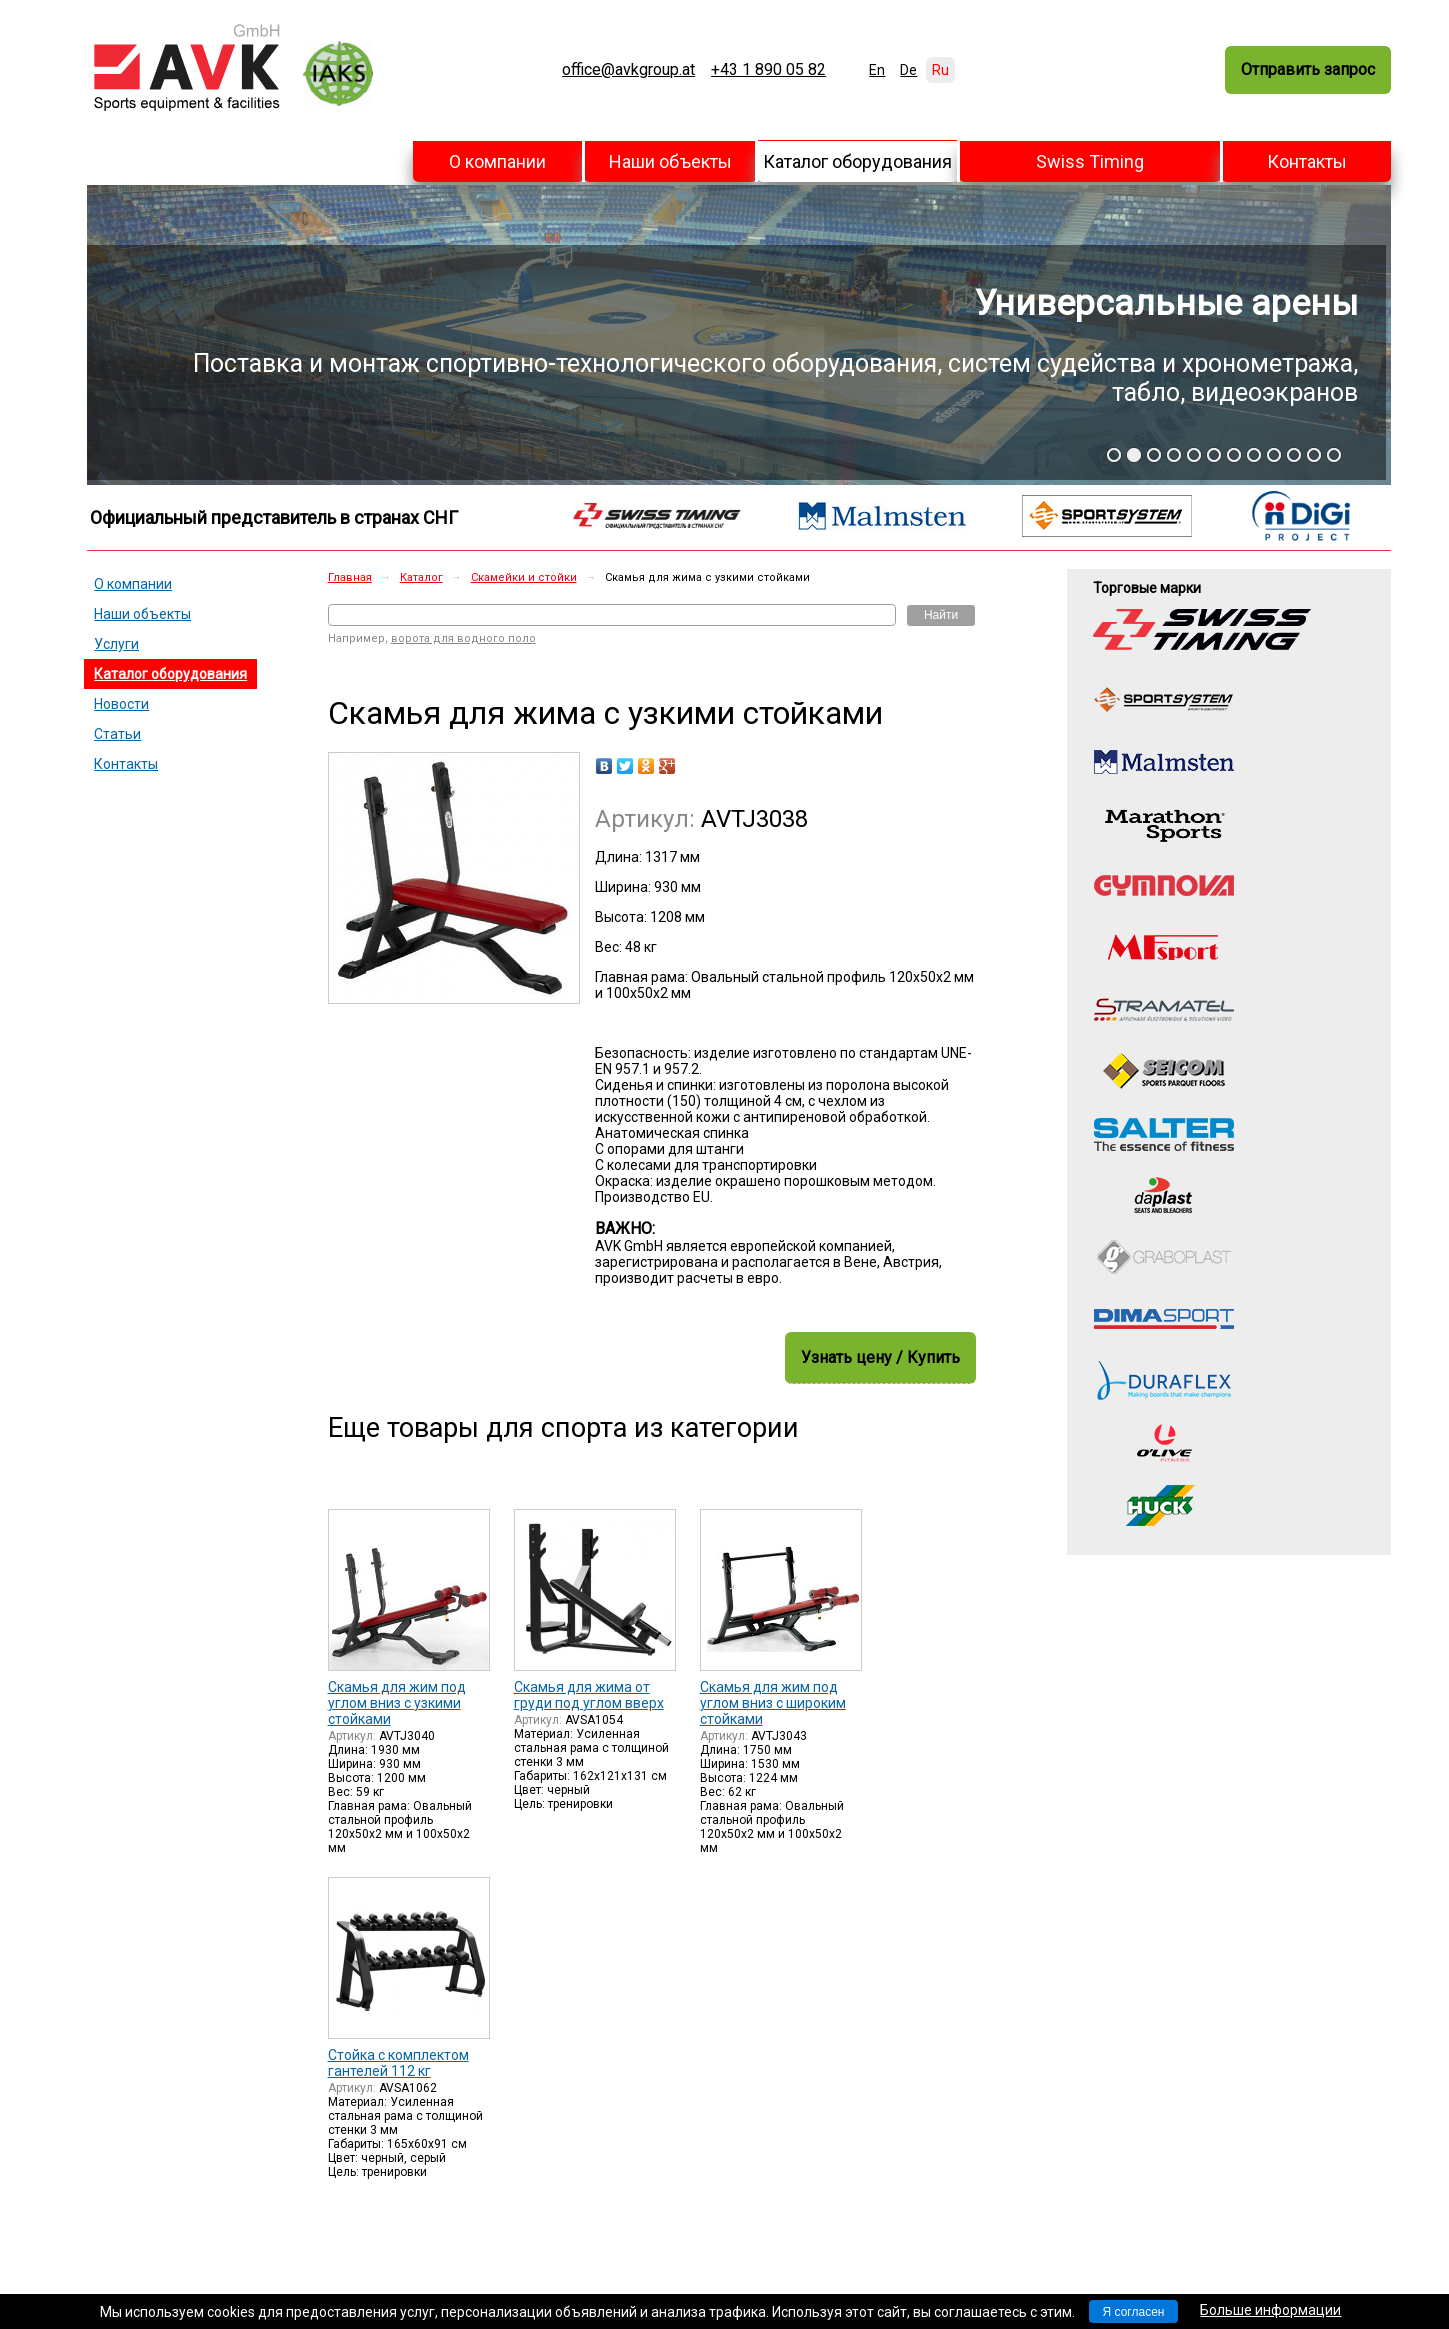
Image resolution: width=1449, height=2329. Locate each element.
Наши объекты (670, 161)
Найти (941, 615)
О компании (497, 161)
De (908, 70)
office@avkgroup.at (628, 70)
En (877, 70)
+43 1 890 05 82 (768, 70)
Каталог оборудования (857, 161)
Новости (121, 704)
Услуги (116, 644)
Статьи (117, 734)
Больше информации (1270, 2310)
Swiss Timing (1090, 161)
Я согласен (1134, 2312)
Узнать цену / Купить (880, 1357)
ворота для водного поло (463, 638)
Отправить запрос (1308, 69)
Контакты (1307, 161)
